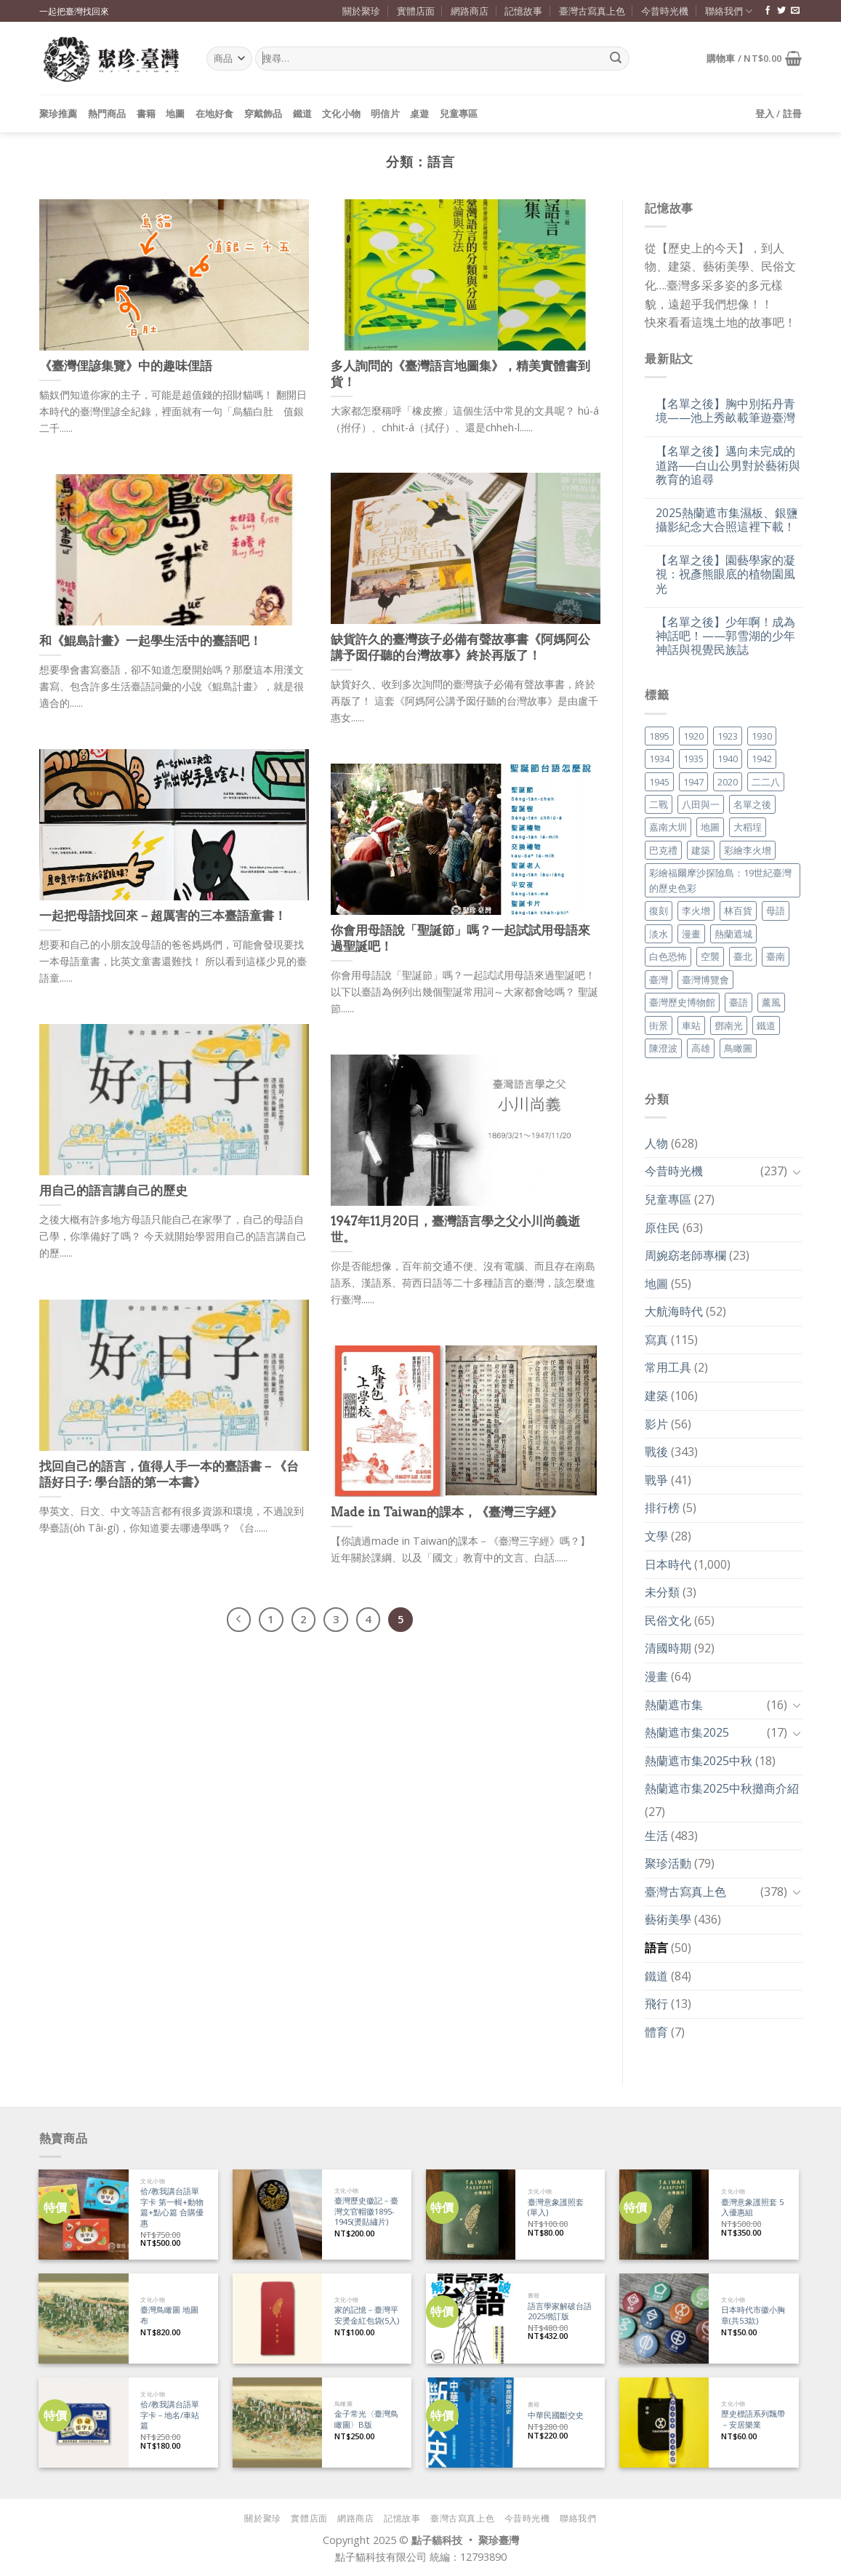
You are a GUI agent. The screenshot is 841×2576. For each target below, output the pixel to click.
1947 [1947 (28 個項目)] (693, 781)
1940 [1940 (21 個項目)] (727, 758)
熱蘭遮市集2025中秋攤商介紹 (722, 1788)
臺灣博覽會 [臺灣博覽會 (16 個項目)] (705, 979)
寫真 (656, 1340)
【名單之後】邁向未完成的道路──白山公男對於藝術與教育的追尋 (728, 465)
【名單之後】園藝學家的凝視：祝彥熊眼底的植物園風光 (725, 574)
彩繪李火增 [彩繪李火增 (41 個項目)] (747, 850)
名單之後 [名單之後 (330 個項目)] (752, 804)
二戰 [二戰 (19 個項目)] (658, 804)
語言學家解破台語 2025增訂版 (560, 2311)
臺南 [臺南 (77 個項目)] (775, 956)
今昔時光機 (664, 10)
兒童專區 (459, 113)
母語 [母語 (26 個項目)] (775, 910)
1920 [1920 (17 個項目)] (693, 736)
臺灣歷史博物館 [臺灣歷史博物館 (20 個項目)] (682, 1002)
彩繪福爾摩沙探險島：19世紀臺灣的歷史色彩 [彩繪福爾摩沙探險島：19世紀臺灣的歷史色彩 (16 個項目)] (720, 880)
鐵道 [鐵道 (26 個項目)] (766, 1025)
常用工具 (668, 1367)
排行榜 (662, 1508)
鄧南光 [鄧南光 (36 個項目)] (729, 1025)
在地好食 (215, 113)
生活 (656, 1836)
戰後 (656, 1452)
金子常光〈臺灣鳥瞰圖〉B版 (366, 2419)
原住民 (662, 1228)
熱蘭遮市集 (674, 1705)
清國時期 (668, 1648)
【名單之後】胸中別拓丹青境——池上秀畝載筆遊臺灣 (725, 411)
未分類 (662, 1592)
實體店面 (416, 10)
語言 (656, 1948)
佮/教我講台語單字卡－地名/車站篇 (169, 2415)
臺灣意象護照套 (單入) (556, 2207)
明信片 (385, 113)
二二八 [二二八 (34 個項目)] (766, 781)
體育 (656, 2032)
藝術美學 (668, 1919)
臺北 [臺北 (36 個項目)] (742, 956)
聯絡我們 (728, 11)
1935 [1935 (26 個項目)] (693, 758)
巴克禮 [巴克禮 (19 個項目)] (663, 850)
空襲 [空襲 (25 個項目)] (710, 956)
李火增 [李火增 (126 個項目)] (696, 910)
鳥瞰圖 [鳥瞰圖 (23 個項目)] (738, 1048)
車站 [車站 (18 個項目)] (691, 1025)
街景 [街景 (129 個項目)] (658, 1025)
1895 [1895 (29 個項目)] (659, 736)
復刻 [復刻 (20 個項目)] (658, 910)
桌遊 (420, 113)
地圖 (175, 113)
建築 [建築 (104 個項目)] (700, 850)
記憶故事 (523, 10)
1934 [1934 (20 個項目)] (659, 758)
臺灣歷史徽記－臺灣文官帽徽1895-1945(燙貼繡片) (366, 2211)
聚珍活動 (668, 1863)
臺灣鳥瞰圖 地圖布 (169, 2315)
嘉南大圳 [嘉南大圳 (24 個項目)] (668, 826)
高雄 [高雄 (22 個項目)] (700, 1048)
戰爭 (656, 1480)
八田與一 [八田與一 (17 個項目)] (701, 804)
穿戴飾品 (263, 113)
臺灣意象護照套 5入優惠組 (752, 2207)
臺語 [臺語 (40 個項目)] (738, 1002)
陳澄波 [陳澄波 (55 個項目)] (663, 1048)
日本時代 (668, 1564)
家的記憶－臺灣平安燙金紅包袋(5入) (366, 2315)
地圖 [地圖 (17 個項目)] (710, 826)
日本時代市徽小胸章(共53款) (753, 2315)
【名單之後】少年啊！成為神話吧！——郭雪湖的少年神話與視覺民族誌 (725, 636)
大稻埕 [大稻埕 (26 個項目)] (747, 826)
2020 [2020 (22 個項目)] (727, 781)
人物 (656, 1143)
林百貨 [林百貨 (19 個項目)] (738, 910)
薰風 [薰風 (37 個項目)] (771, 1002)
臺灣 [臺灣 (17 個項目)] (658, 979)
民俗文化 (668, 1620)
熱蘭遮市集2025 (687, 1732)
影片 (656, 1424)
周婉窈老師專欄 (685, 1255)
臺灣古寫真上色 (592, 10)
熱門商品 (107, 113)
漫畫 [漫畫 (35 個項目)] (691, 933)
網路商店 (469, 10)
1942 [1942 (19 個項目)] (762, 758)
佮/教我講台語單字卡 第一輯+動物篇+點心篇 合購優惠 (172, 2207)
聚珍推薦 (58, 113)
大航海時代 (674, 1311)
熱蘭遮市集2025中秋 (698, 1761)
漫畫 (656, 1676)
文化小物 (341, 113)
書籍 (146, 113)
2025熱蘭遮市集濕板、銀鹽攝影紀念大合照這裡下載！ (727, 520)
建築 (656, 1396)
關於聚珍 (361, 10)
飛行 (656, 2004)
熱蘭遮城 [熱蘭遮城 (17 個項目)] (733, 933)
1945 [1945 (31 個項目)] (659, 781)
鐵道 (303, 113)
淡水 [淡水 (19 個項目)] (658, 933)
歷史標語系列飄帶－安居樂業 (753, 2419)
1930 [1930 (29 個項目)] (762, 736)
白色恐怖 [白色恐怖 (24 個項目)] (668, 956)
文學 (656, 1536)
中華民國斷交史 (556, 2415)
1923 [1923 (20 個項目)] (727, 736)
